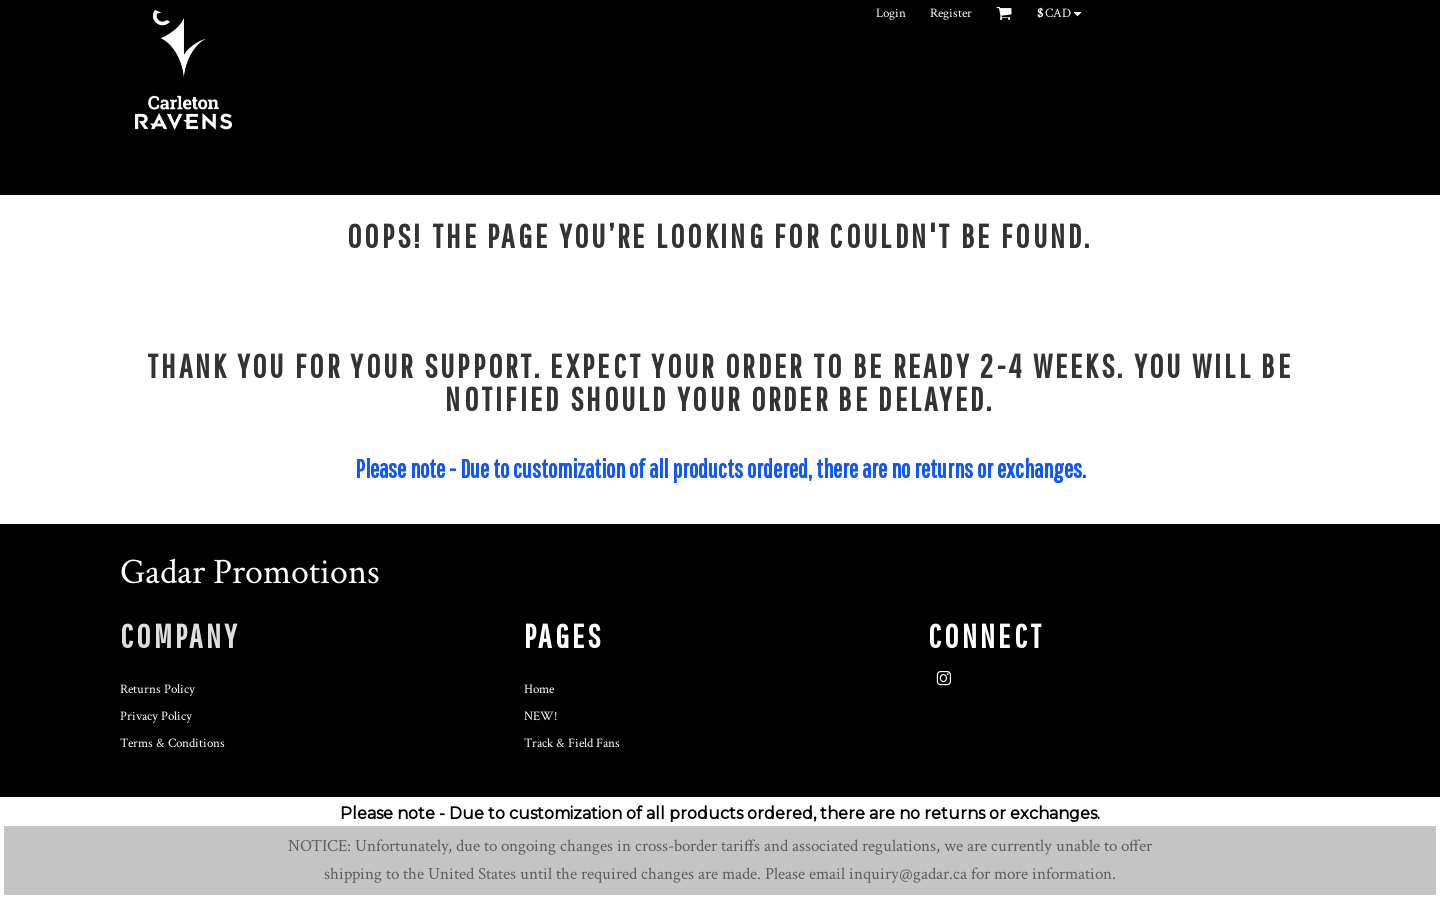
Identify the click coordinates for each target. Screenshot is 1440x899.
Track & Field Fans (572, 743)
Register (951, 13)
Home (539, 689)
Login (891, 13)
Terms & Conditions (172, 743)
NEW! (541, 716)
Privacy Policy (156, 716)
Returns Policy (157, 689)
